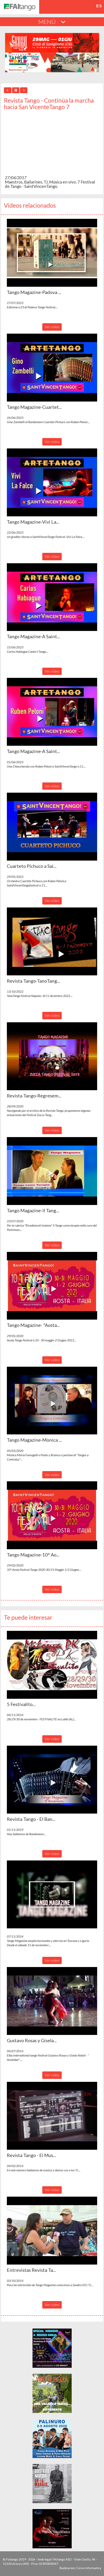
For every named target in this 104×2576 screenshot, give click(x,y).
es (99, 6)
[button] (52, 253)
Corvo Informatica (88, 2568)
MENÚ (52, 21)
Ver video (52, 327)
